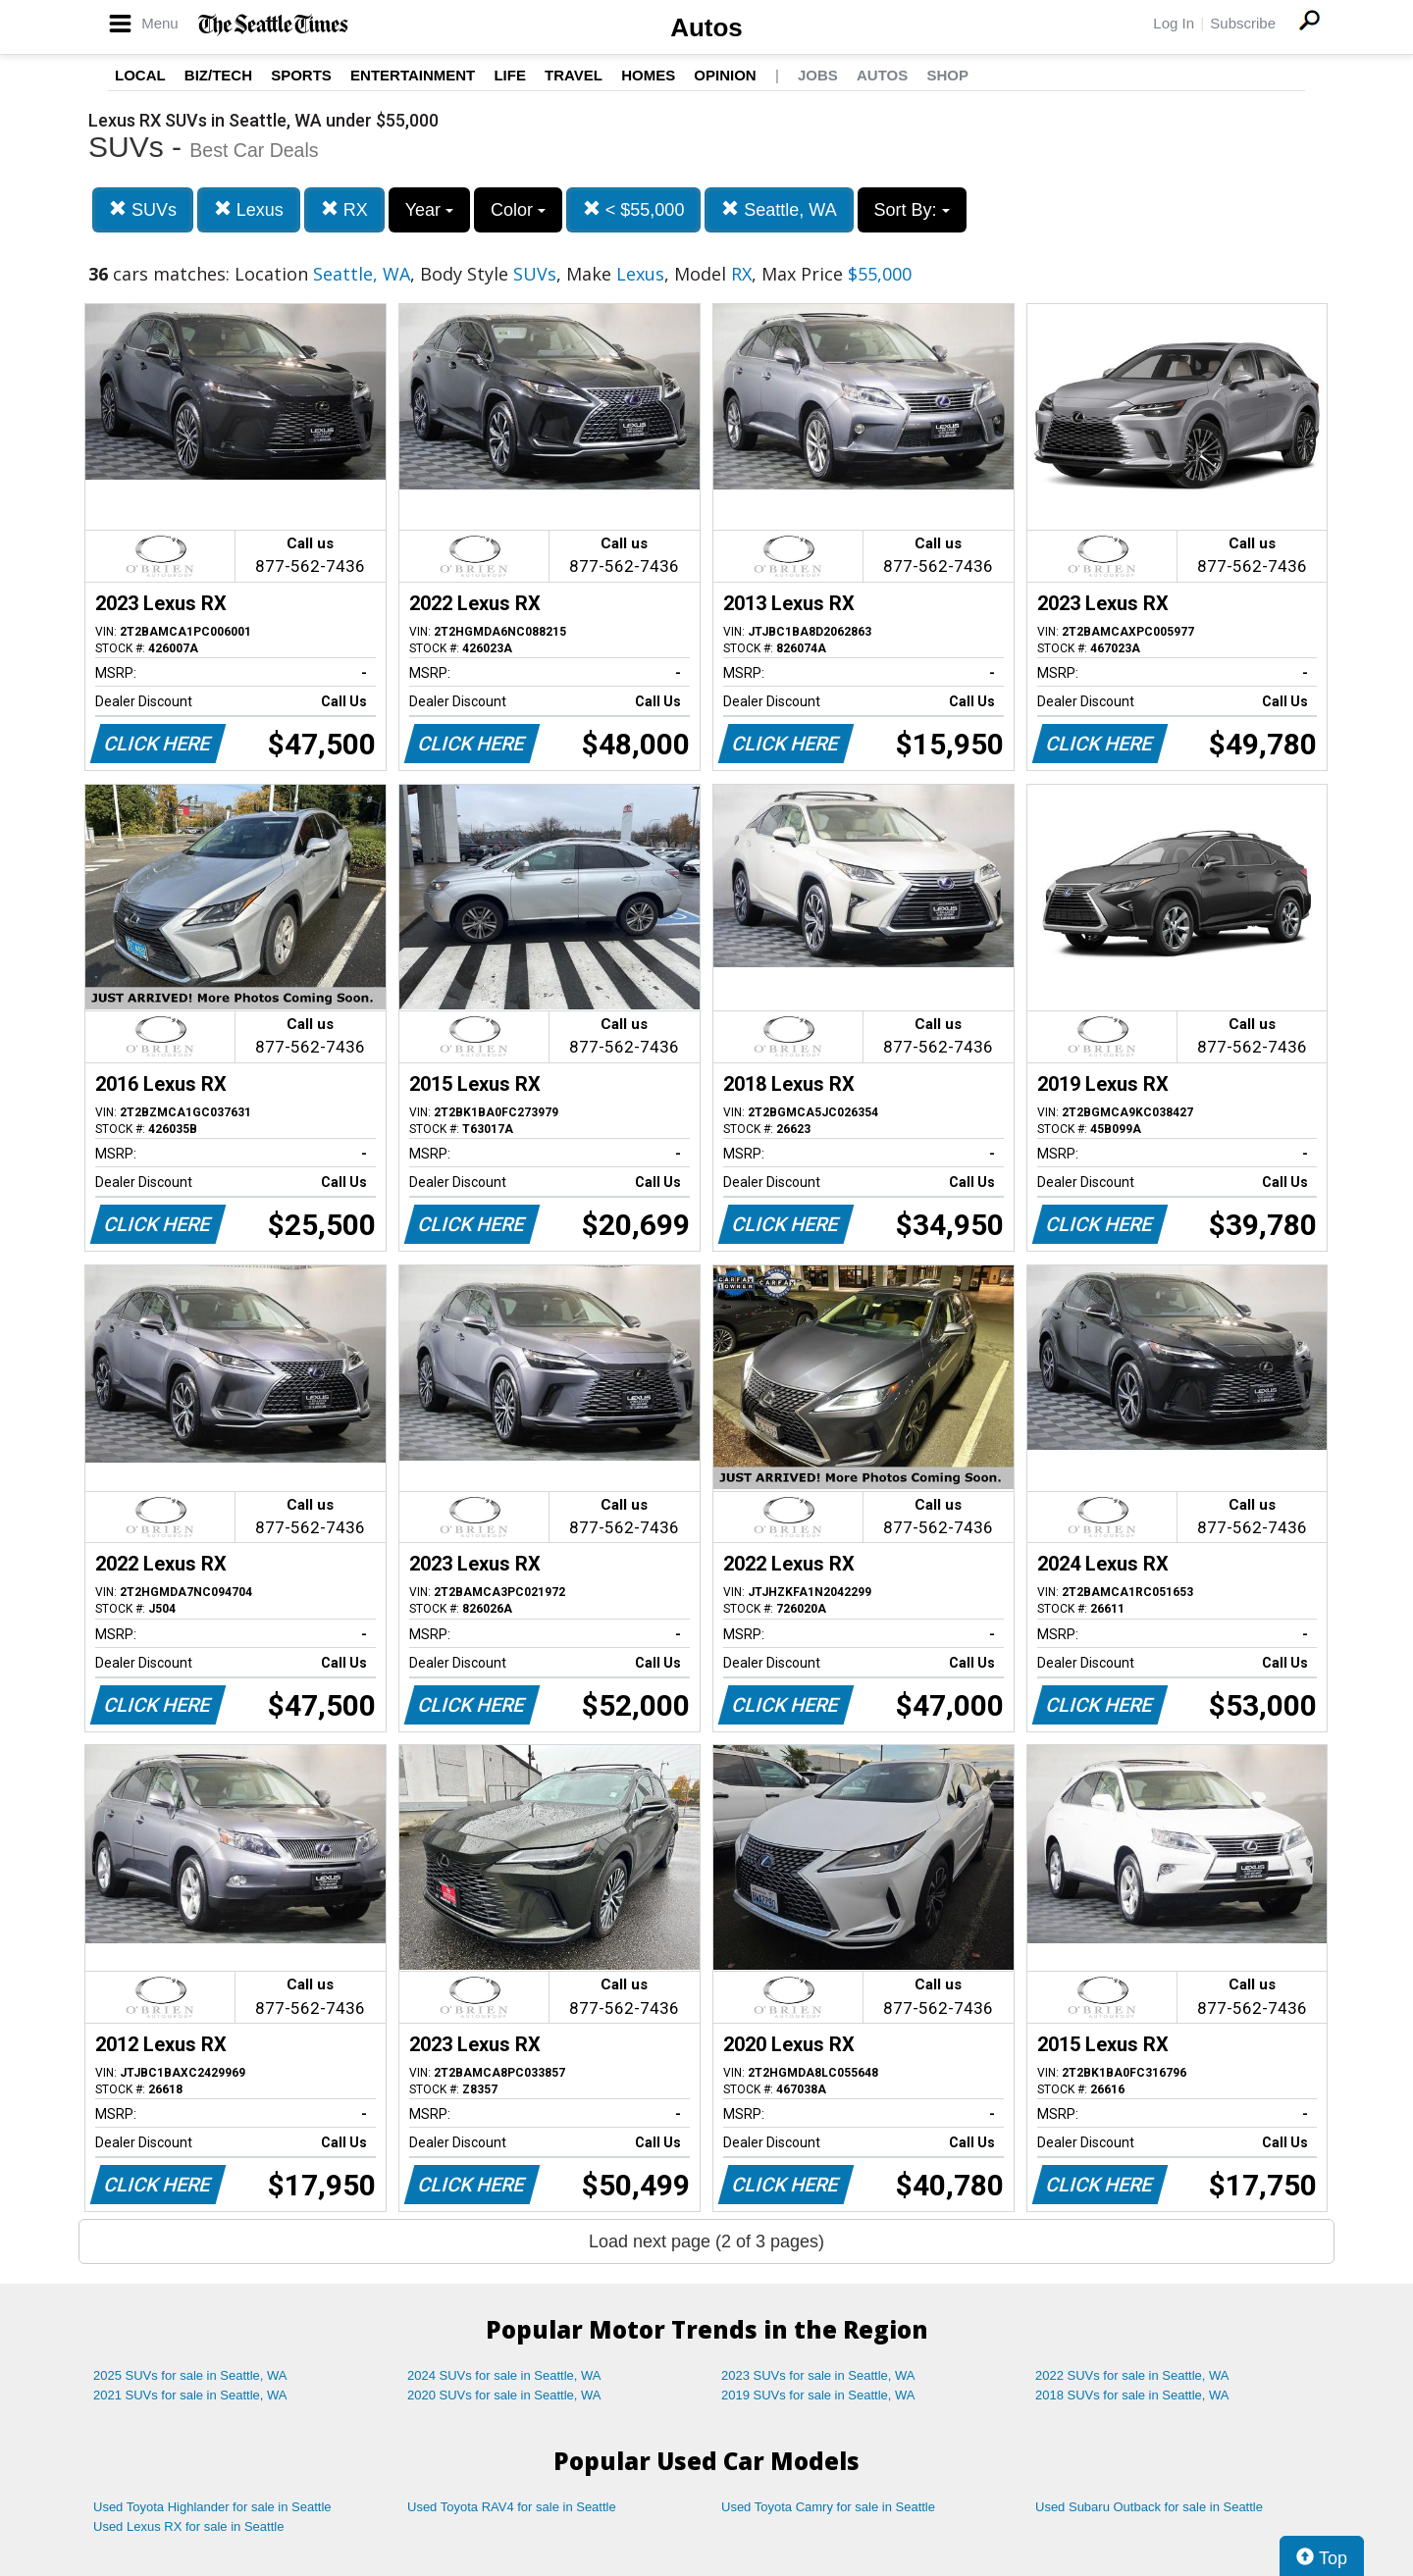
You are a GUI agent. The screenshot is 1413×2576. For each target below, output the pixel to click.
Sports (301, 75)
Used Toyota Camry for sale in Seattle (828, 2506)
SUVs (143, 209)
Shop (947, 75)
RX (344, 209)
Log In (1173, 23)
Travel (573, 75)
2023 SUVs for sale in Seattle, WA (818, 2375)
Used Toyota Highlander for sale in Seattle (212, 2506)
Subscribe (1243, 23)
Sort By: (912, 210)
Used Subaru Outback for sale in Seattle (1149, 2506)
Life (510, 75)
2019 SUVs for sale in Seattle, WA (818, 2395)
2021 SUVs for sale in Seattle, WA (190, 2395)
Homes (648, 75)
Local (140, 75)
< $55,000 (634, 209)
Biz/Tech (218, 75)
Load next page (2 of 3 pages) (706, 2241)
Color (518, 210)
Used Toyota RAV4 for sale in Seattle (511, 2506)
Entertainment (412, 75)
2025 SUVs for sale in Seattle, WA (190, 2375)
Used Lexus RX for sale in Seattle (188, 2526)
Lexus (249, 209)
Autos (706, 27)
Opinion (725, 75)
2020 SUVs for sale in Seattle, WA (504, 2395)
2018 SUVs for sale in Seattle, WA (1132, 2395)
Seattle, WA (778, 209)
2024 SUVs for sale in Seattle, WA (504, 2375)
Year (429, 210)
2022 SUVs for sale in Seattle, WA (1132, 2375)
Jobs (818, 75)
